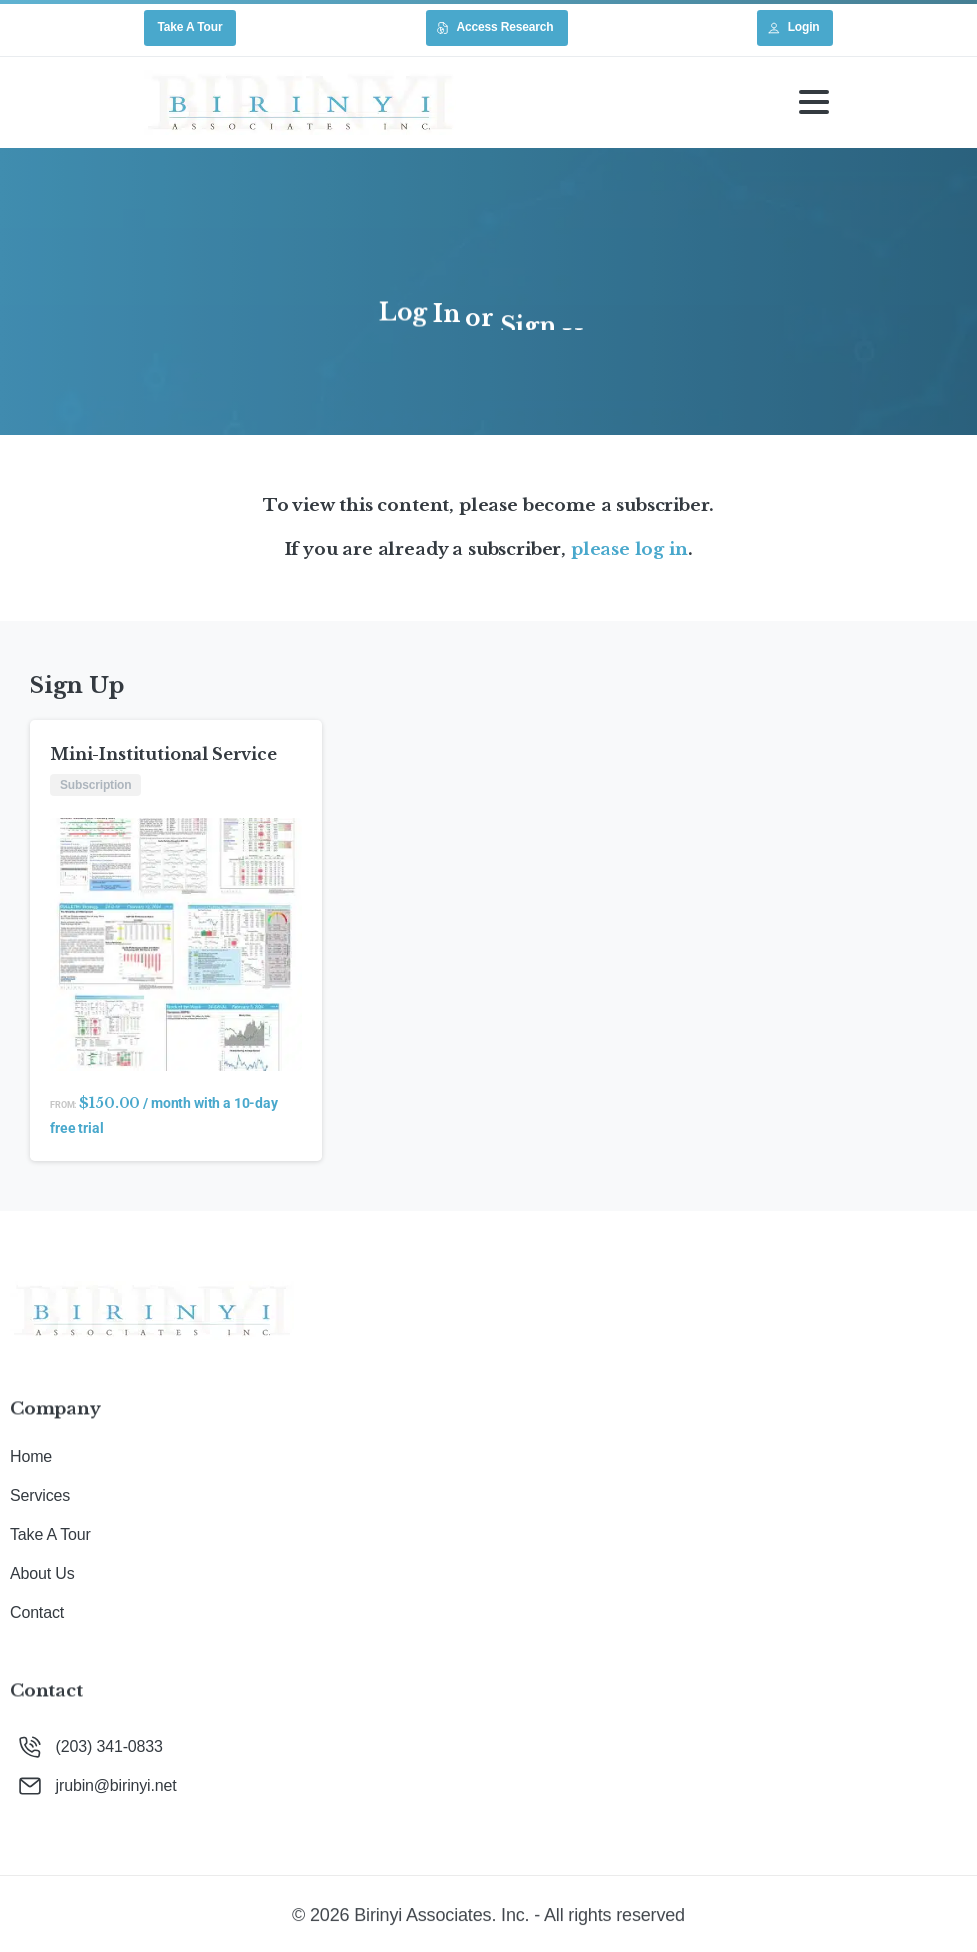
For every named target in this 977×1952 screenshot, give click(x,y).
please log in (629, 549)
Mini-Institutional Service (163, 754)
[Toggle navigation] (814, 102)
